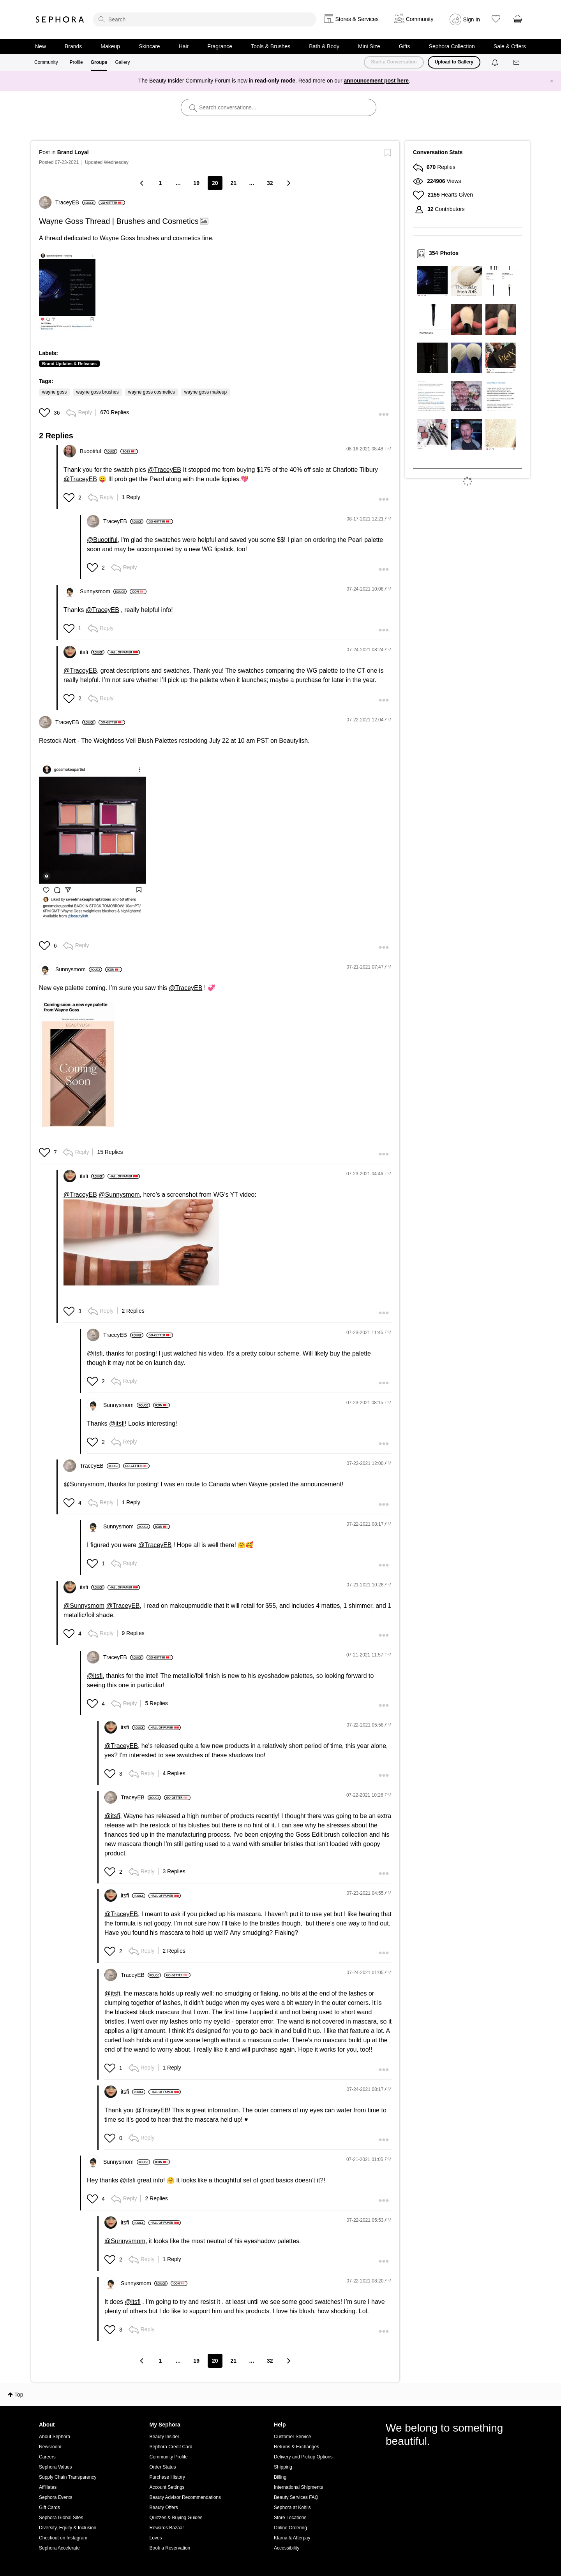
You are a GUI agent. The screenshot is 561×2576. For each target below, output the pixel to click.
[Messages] (517, 62)
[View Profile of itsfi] (92, 652)
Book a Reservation (170, 2548)
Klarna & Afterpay (292, 2538)
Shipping (283, 2467)
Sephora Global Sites (61, 2517)
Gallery (122, 62)
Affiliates (47, 2487)
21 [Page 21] (234, 183)
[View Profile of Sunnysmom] (103, 591)
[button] (67, 291)
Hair (184, 46)
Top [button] (18, 2394)
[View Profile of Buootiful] (98, 451)
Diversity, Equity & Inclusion (67, 2527)
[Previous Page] (142, 183)
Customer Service (292, 2436)
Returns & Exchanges (296, 2446)
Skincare (149, 46)
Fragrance (219, 46)
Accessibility (286, 2548)
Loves (156, 2538)
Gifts (404, 46)
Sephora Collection (452, 46)
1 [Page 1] (160, 183)
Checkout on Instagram (63, 2538)
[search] (204, 19)
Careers (47, 2457)
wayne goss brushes (97, 392)
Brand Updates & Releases (69, 363)
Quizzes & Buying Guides (176, 2517)
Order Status (163, 2467)
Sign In (471, 19)
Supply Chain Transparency (67, 2477)
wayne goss (54, 392)
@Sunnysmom (119, 1194)
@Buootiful (102, 539)
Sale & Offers (510, 46)
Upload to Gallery (454, 62)
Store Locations (290, 2517)
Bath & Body (324, 46)
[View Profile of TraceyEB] (75, 202)
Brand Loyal (73, 152)
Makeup (110, 46)
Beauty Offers (164, 2507)
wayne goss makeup (205, 392)
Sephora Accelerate (59, 2548)
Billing (280, 2477)
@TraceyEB (164, 469)
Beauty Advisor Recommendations (185, 2497)
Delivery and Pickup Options (303, 2457)
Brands (73, 46)
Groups (99, 62)
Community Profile (169, 2457)
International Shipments (298, 2487)
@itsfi (94, 1353)
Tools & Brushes (270, 46)
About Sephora (54, 2436)
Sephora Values (55, 2467)
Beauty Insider (165, 2436)
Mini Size (369, 46)
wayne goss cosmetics (151, 392)
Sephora (60, 19)
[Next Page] (288, 183)
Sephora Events (55, 2497)
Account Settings (167, 2487)
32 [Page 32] (270, 183)
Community (46, 62)
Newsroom (50, 2446)
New (40, 46)
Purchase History (167, 2477)
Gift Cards (49, 2507)
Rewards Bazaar (167, 2527)
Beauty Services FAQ (296, 2497)
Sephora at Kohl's (292, 2507)
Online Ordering (290, 2527)
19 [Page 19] (196, 183)
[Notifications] (495, 62)
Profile (76, 62)
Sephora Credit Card (171, 2446)
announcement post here (376, 80)
